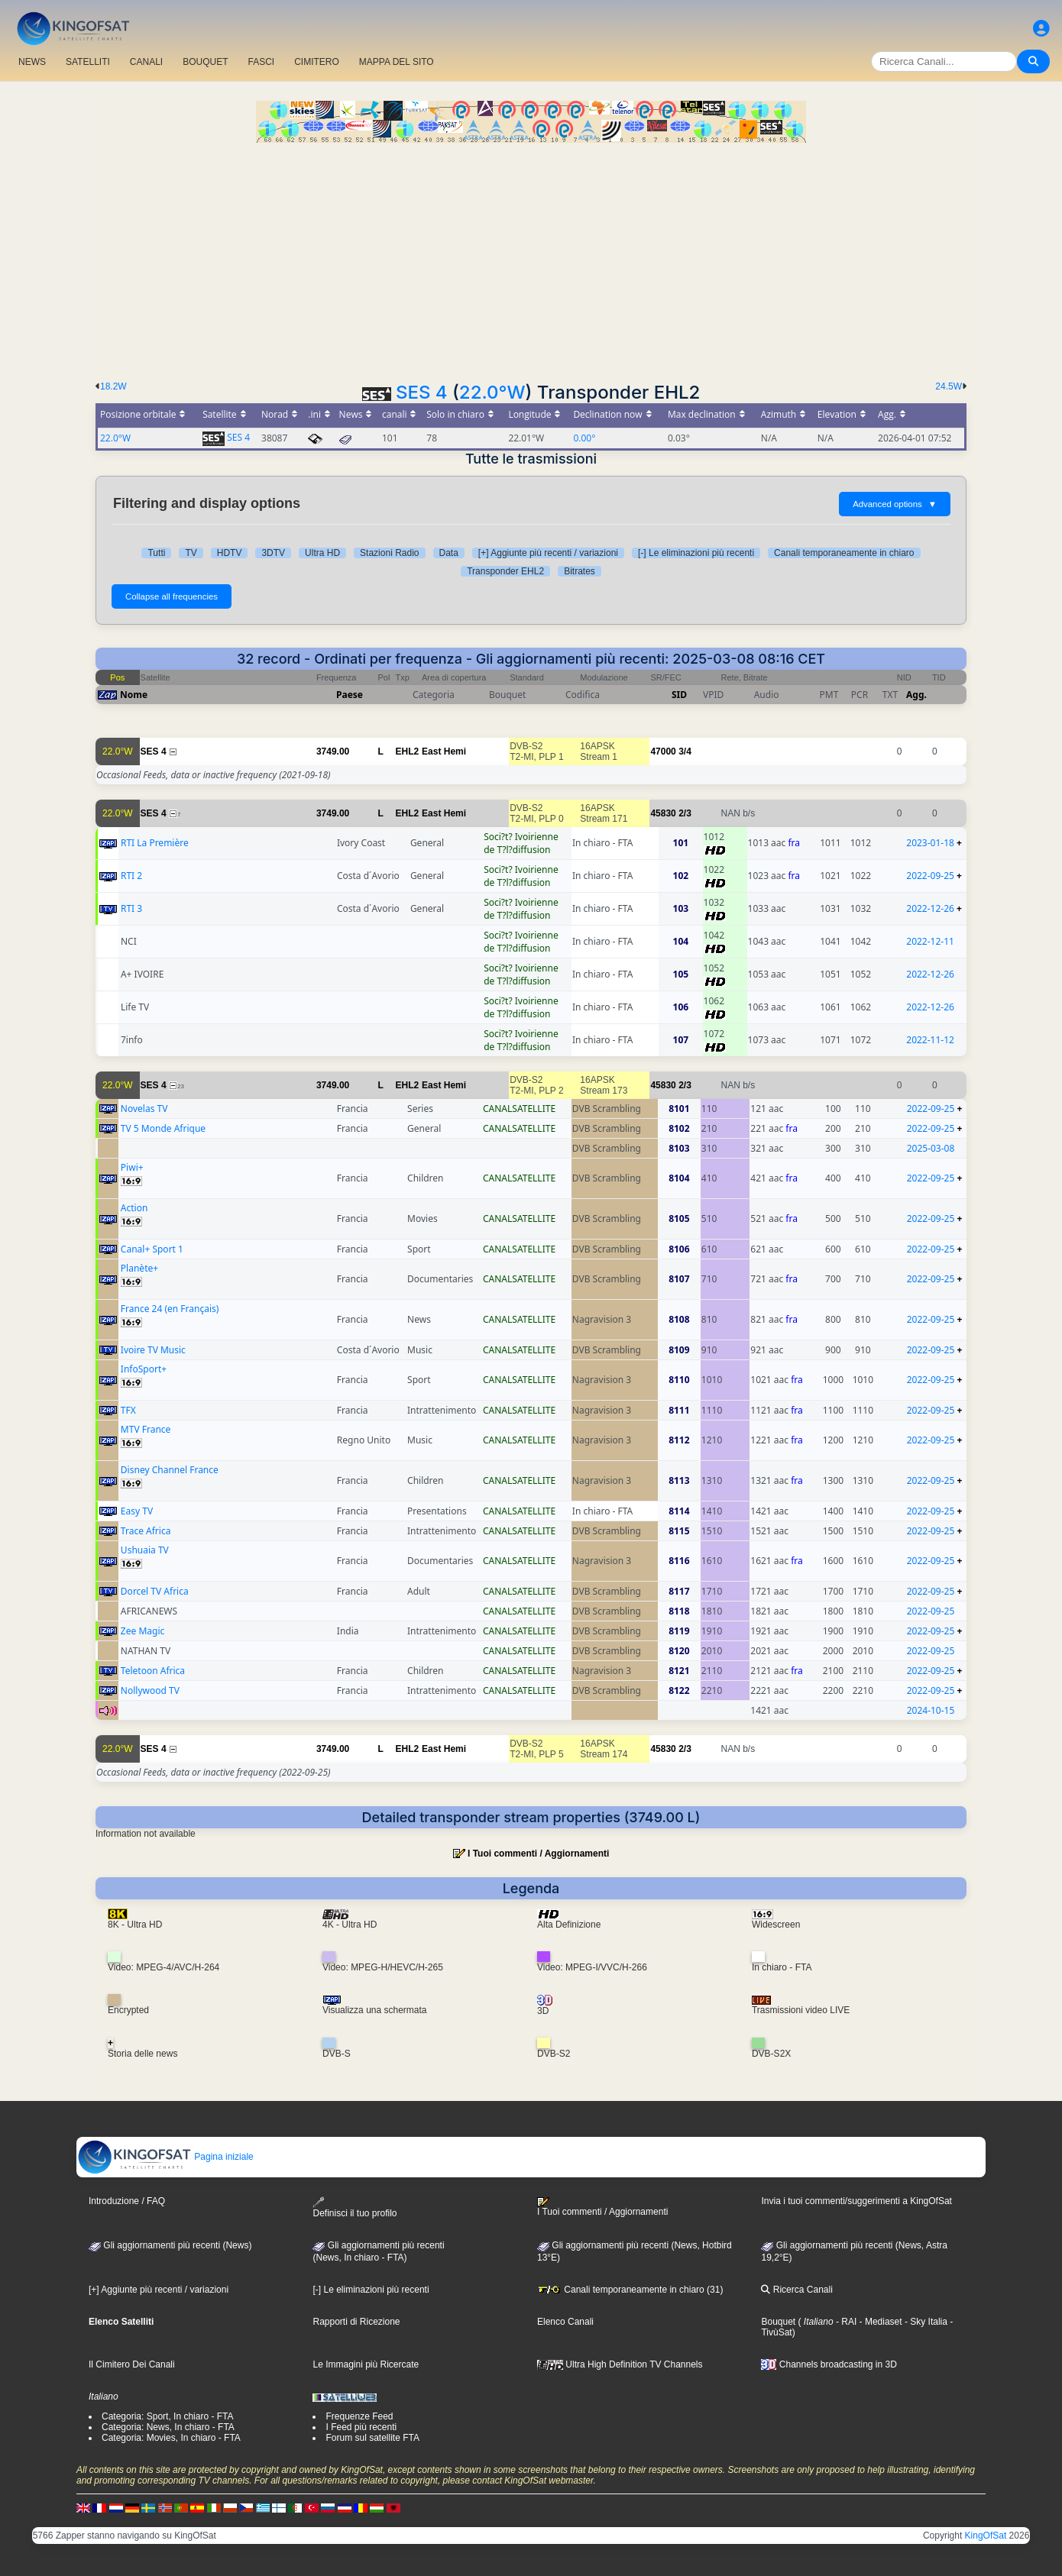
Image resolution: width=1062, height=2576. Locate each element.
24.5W (948, 386)
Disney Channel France (170, 1469)
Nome (133, 694)
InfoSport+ (144, 1368)
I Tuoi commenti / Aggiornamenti (538, 1853)
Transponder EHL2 (505, 571)
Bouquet (778, 2321)
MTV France (146, 1429)
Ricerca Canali (796, 2289)
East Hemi (444, 751)
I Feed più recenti (361, 2427)
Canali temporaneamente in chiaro (844, 553)
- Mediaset (879, 2321)
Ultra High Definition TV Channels (620, 2364)
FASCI (261, 62)
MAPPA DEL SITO (396, 62)
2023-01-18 (930, 842)
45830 (662, 813)
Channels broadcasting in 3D (828, 2364)
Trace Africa (146, 1530)
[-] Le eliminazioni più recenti (696, 553)
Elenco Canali (565, 2321)
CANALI (146, 62)
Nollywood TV (150, 1690)
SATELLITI (88, 62)
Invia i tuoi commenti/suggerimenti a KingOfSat (856, 2201)
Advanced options (895, 504)
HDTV (229, 553)
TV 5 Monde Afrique (163, 1128)
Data (448, 553)
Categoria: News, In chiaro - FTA (168, 2427)
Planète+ (139, 1268)
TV (190, 553)
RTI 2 (131, 875)
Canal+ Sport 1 (152, 1249)
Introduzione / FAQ (127, 2201)
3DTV (273, 553)
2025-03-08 (931, 1148)
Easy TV (137, 1511)
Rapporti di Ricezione (356, 2321)
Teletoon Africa (153, 1670)
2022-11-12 (930, 1039)
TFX (128, 1410)
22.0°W (492, 392)
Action (134, 1207)
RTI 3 (131, 908)
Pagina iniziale (165, 2156)
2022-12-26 (930, 908)
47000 (662, 751)
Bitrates (579, 571)
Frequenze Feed (359, 2416)
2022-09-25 (930, 875)
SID (679, 694)
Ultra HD (322, 553)
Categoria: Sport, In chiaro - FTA (168, 2416)
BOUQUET (205, 62)
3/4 (684, 751)
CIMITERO (316, 62)
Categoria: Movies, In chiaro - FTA (171, 2437)
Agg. (916, 694)
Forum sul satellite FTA (372, 2437)
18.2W (113, 386)
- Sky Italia (924, 2321)
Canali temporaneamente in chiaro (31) (630, 2289)
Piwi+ (132, 1167)
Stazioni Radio (389, 553)
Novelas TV (144, 1108)
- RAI (845, 2321)
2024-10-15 (931, 1710)
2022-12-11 (930, 941)
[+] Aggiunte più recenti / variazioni (548, 553)
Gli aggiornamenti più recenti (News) (170, 2245)
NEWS (32, 62)
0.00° (584, 437)
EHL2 (407, 751)
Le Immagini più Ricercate (365, 2364)
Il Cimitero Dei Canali (132, 2364)
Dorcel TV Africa (155, 1591)
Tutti (156, 553)
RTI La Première (155, 842)
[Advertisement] (531, 257)
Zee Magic (142, 1630)
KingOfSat (986, 2535)
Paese (349, 694)
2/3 (684, 813)
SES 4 (422, 392)
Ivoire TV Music (153, 1349)
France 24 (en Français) (170, 1308)
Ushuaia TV (145, 1549)
